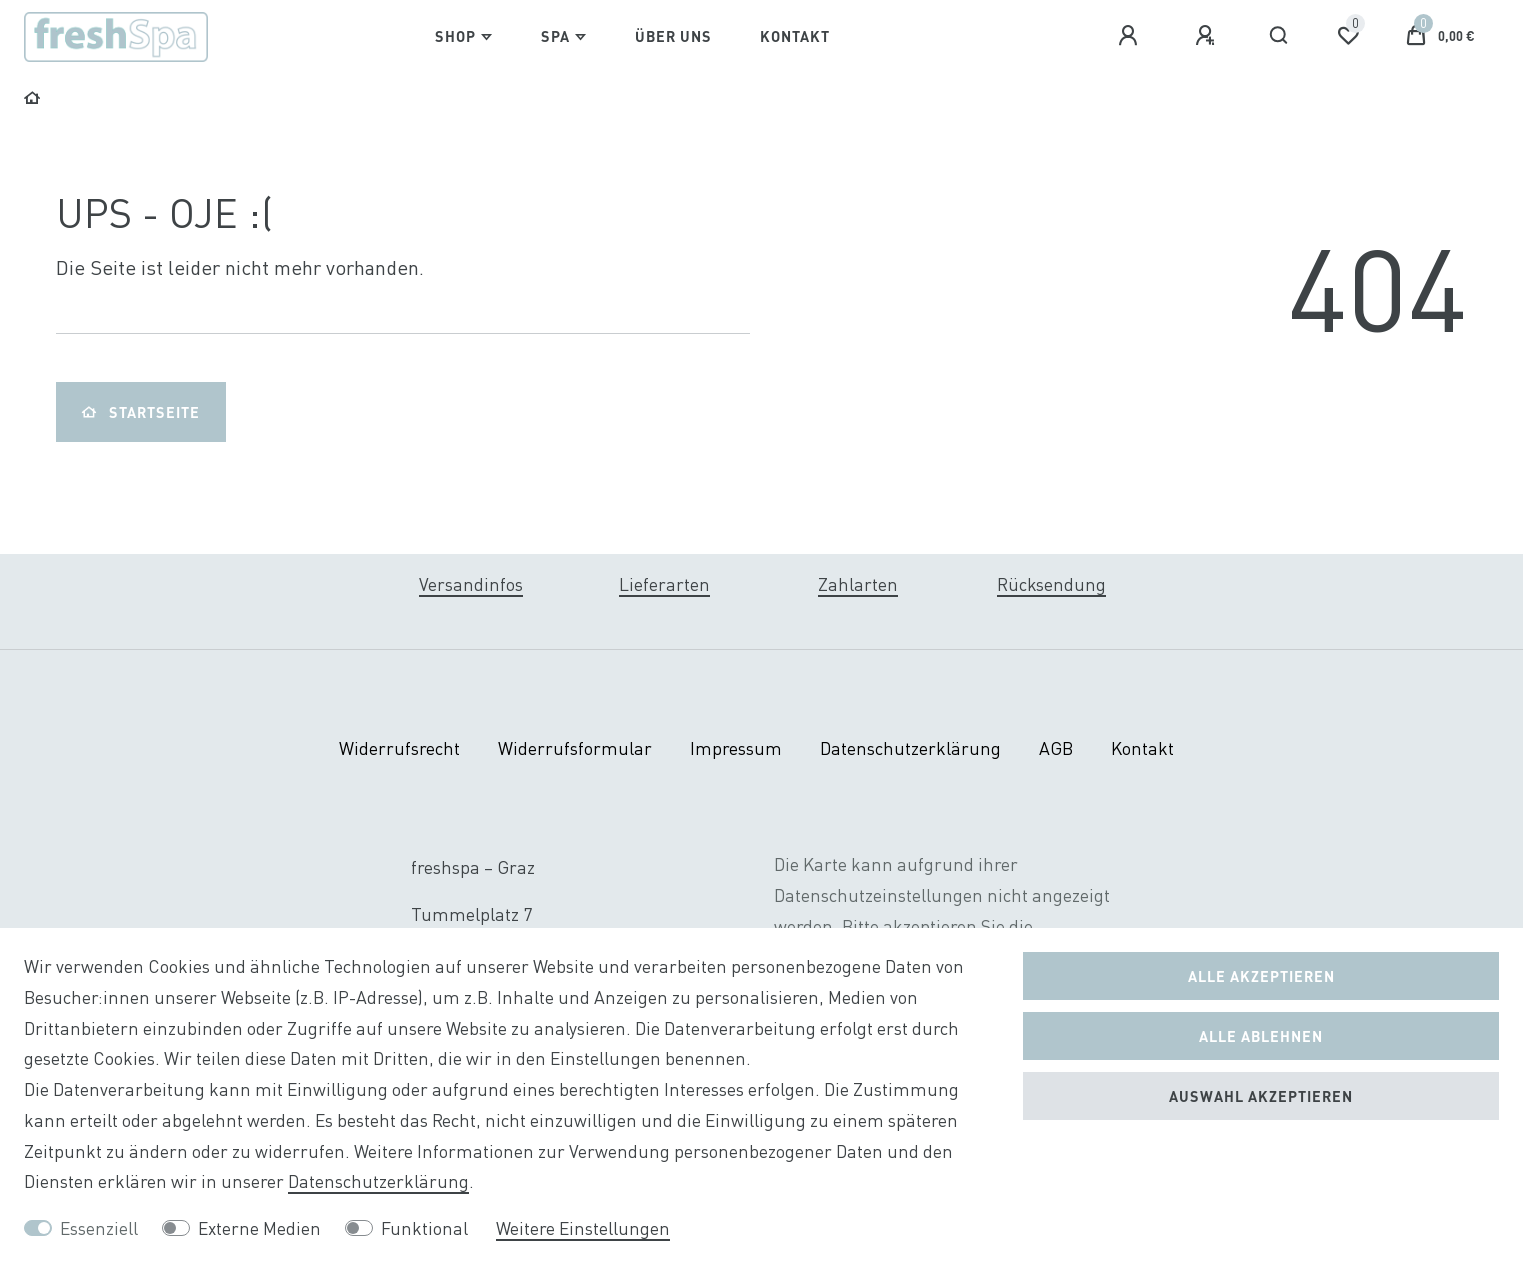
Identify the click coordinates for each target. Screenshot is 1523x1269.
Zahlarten (858, 584)
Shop (455, 36)
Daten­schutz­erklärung (910, 748)
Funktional (424, 1228)
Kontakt (795, 36)
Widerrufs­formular (575, 748)
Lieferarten (664, 584)
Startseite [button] (141, 412)
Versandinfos (471, 584)
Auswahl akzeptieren (1261, 1096)
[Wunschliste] (1348, 36)
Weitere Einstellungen (583, 1228)
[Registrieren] (1208, 36)
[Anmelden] (1131, 36)
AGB (1056, 748)
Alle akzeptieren (1261, 976)
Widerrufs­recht (399, 748)
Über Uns (673, 36)
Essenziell (99, 1228)
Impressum (736, 748)
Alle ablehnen (1261, 1036)
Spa (555, 36)
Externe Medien (259, 1228)
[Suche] (1279, 36)
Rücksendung (1051, 584)
